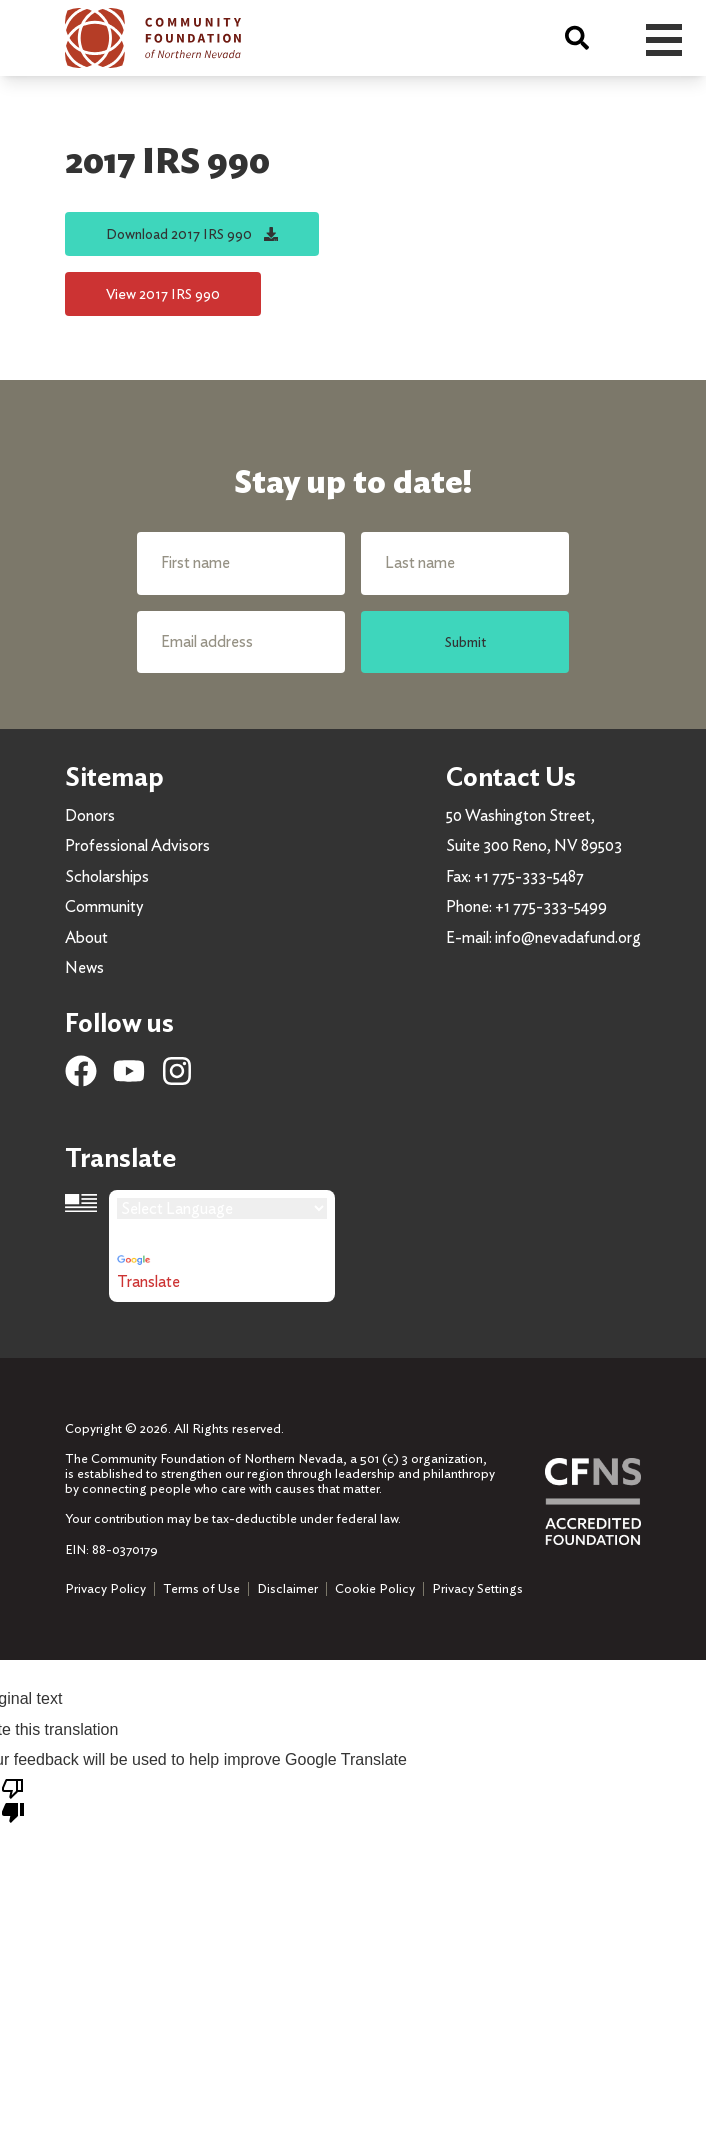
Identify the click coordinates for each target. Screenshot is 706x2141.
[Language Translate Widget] (222, 1208)
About (86, 937)
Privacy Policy (105, 1588)
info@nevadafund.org (568, 937)
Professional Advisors (137, 845)
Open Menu (664, 40)
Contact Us (511, 776)
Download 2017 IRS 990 (192, 233)
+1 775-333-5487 (529, 876)
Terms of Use (201, 1588)
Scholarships (107, 876)
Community (104, 906)
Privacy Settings (477, 1589)
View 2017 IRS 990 (163, 293)
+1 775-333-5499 (551, 906)
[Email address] (241, 642)
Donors (90, 815)
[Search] (577, 38)
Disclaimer (287, 1588)
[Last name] (465, 563)
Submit (465, 641)
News (84, 967)
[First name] (241, 563)
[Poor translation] (13, 1799)
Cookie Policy (375, 1588)
